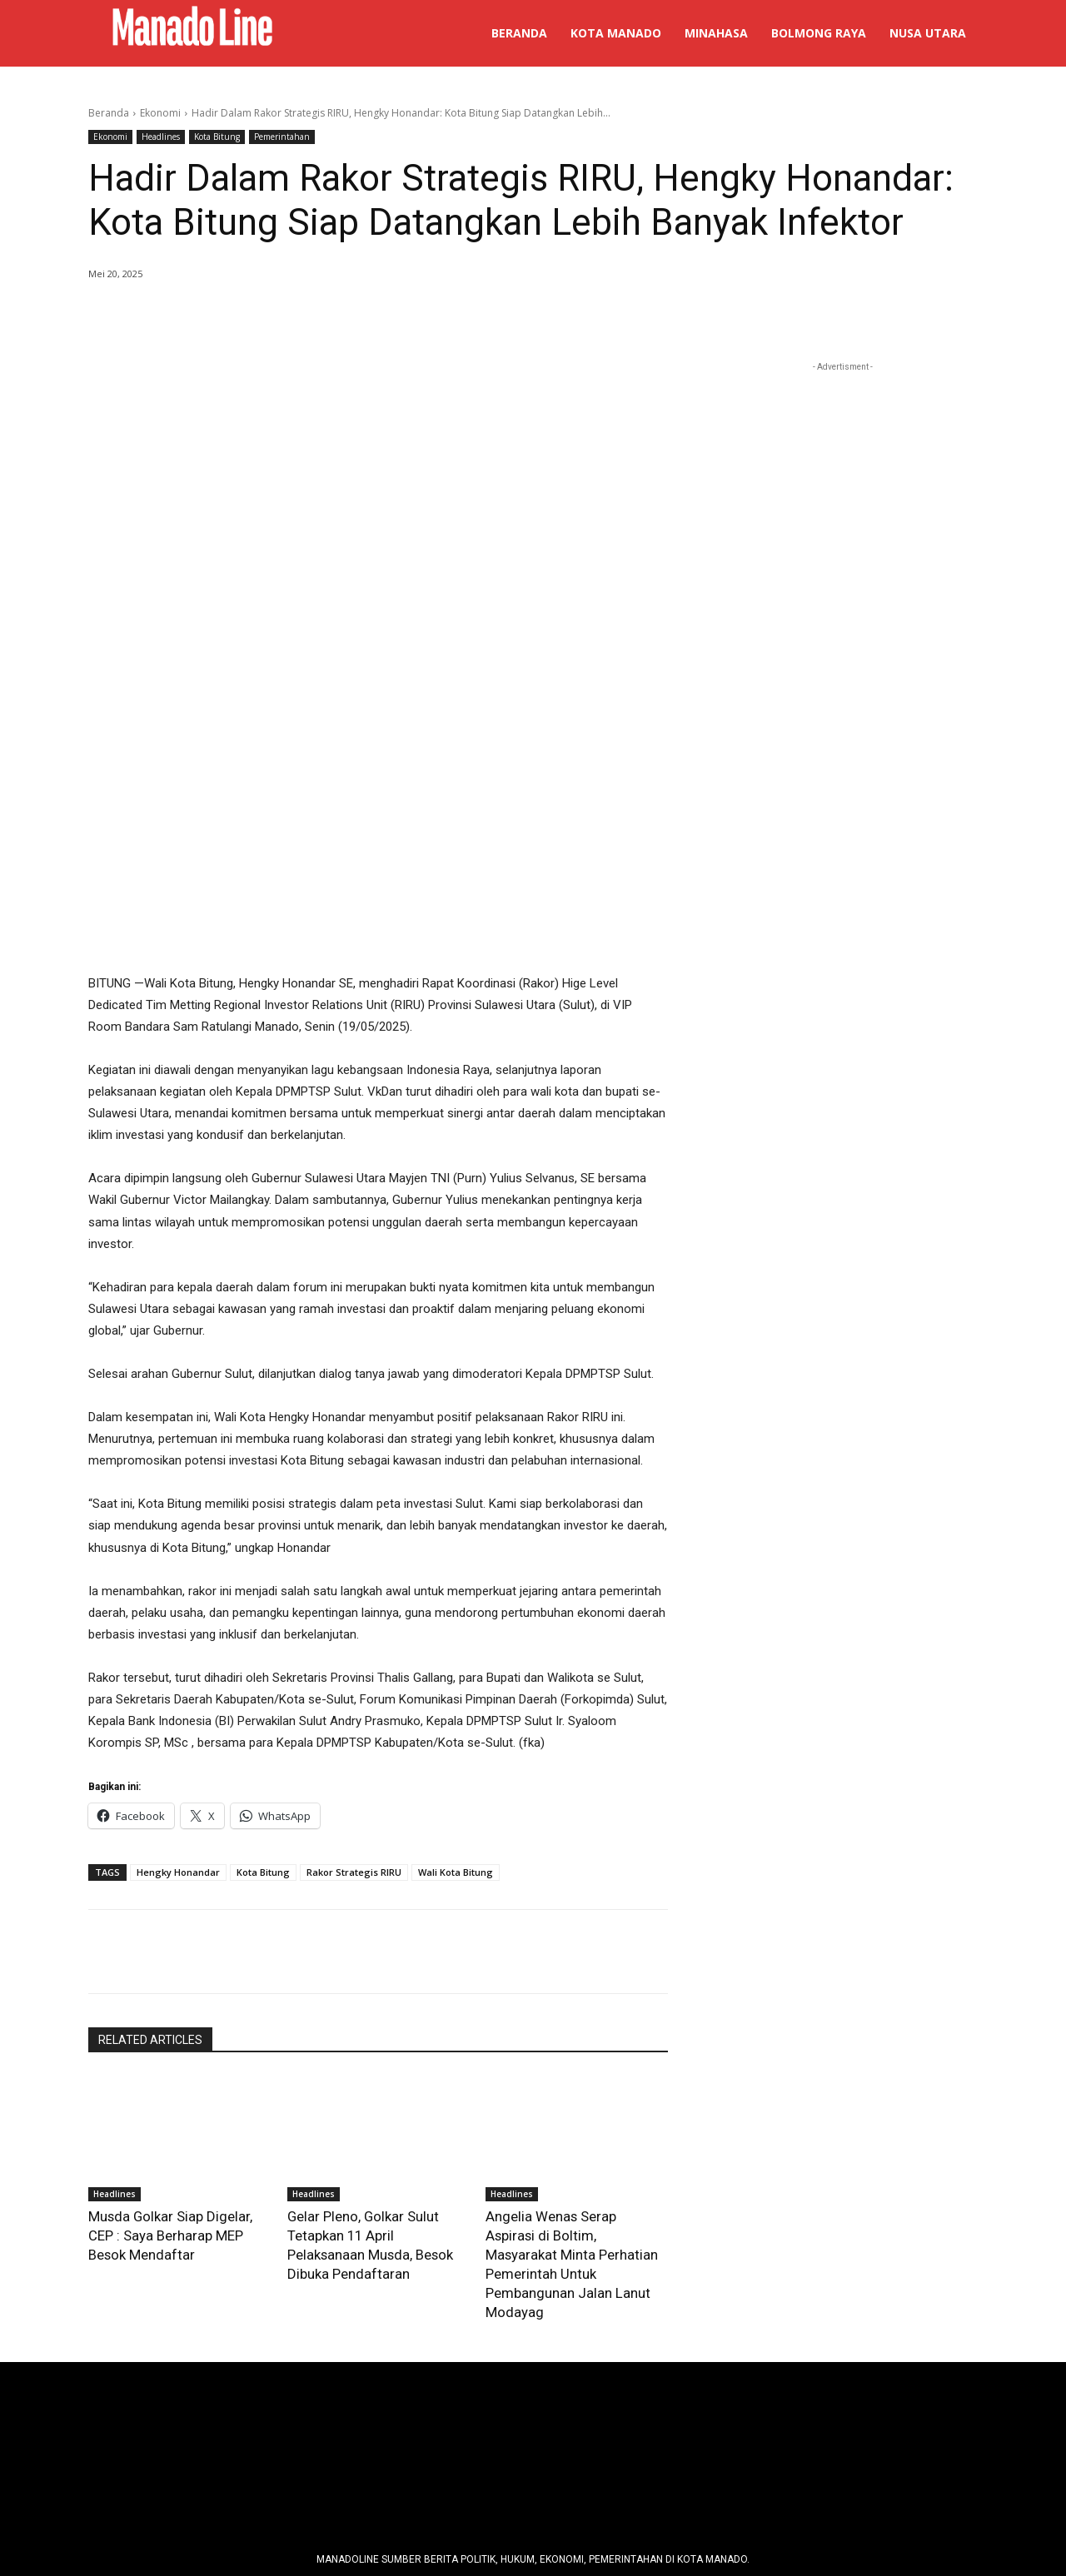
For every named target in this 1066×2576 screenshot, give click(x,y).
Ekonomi (160, 113)
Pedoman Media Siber (469, 2437)
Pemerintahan (282, 137)
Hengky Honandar (178, 1703)
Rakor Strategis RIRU (353, 1703)
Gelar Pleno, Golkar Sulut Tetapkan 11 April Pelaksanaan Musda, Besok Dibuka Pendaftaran (376, 2063)
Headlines (161, 137)
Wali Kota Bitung (455, 1703)
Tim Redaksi (368, 2437)
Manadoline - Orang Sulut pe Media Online (538, 2518)
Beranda (108, 113)
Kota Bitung (217, 137)
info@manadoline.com (671, 2437)
